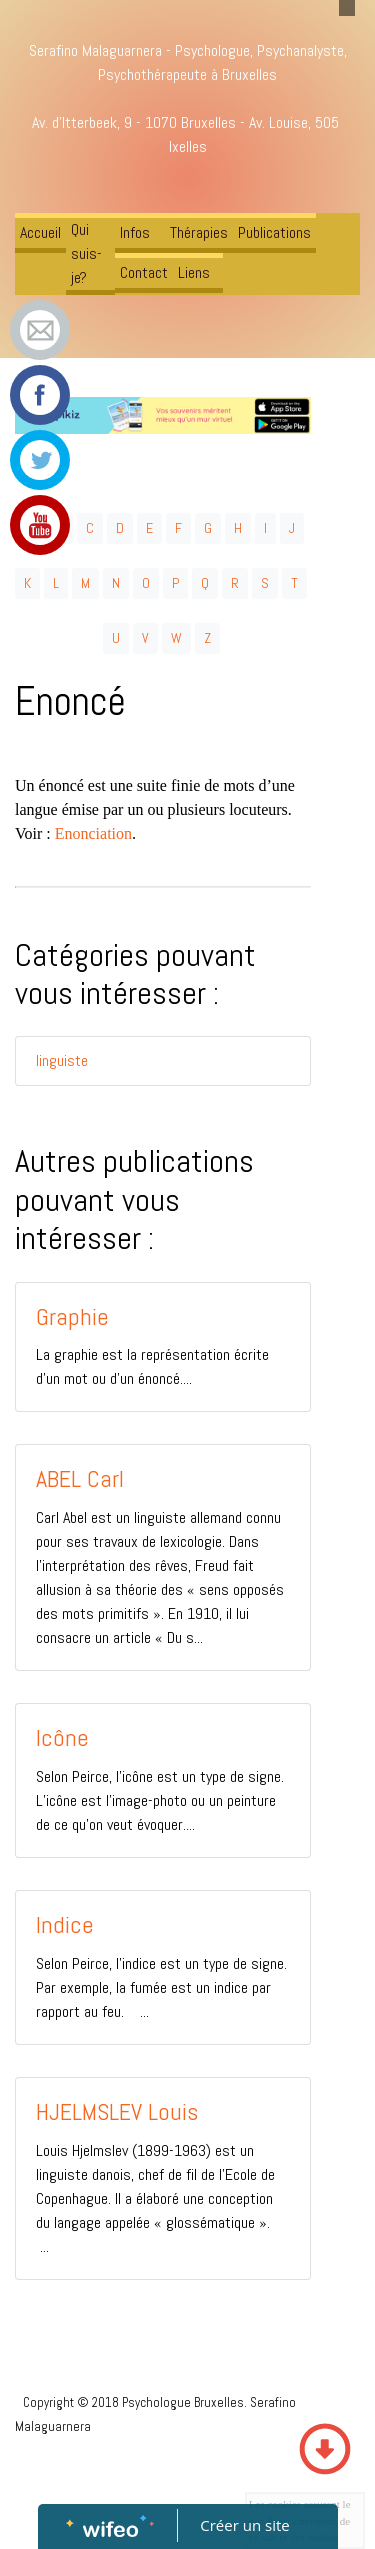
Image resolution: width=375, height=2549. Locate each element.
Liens (194, 272)
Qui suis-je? (86, 253)
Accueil (40, 232)
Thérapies (199, 232)
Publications (274, 232)
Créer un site (244, 2525)
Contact (144, 272)
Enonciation (93, 833)
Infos (135, 232)
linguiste (62, 1060)
